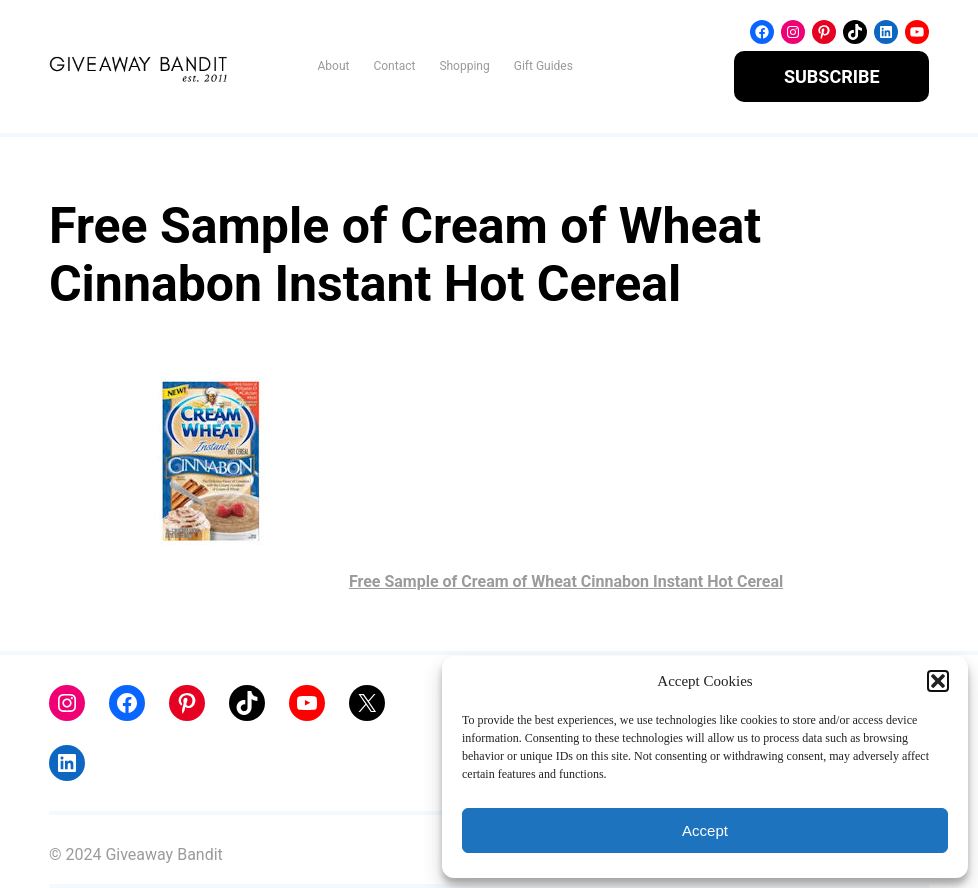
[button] (938, 681)
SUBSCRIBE (832, 76)
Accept (705, 830)
